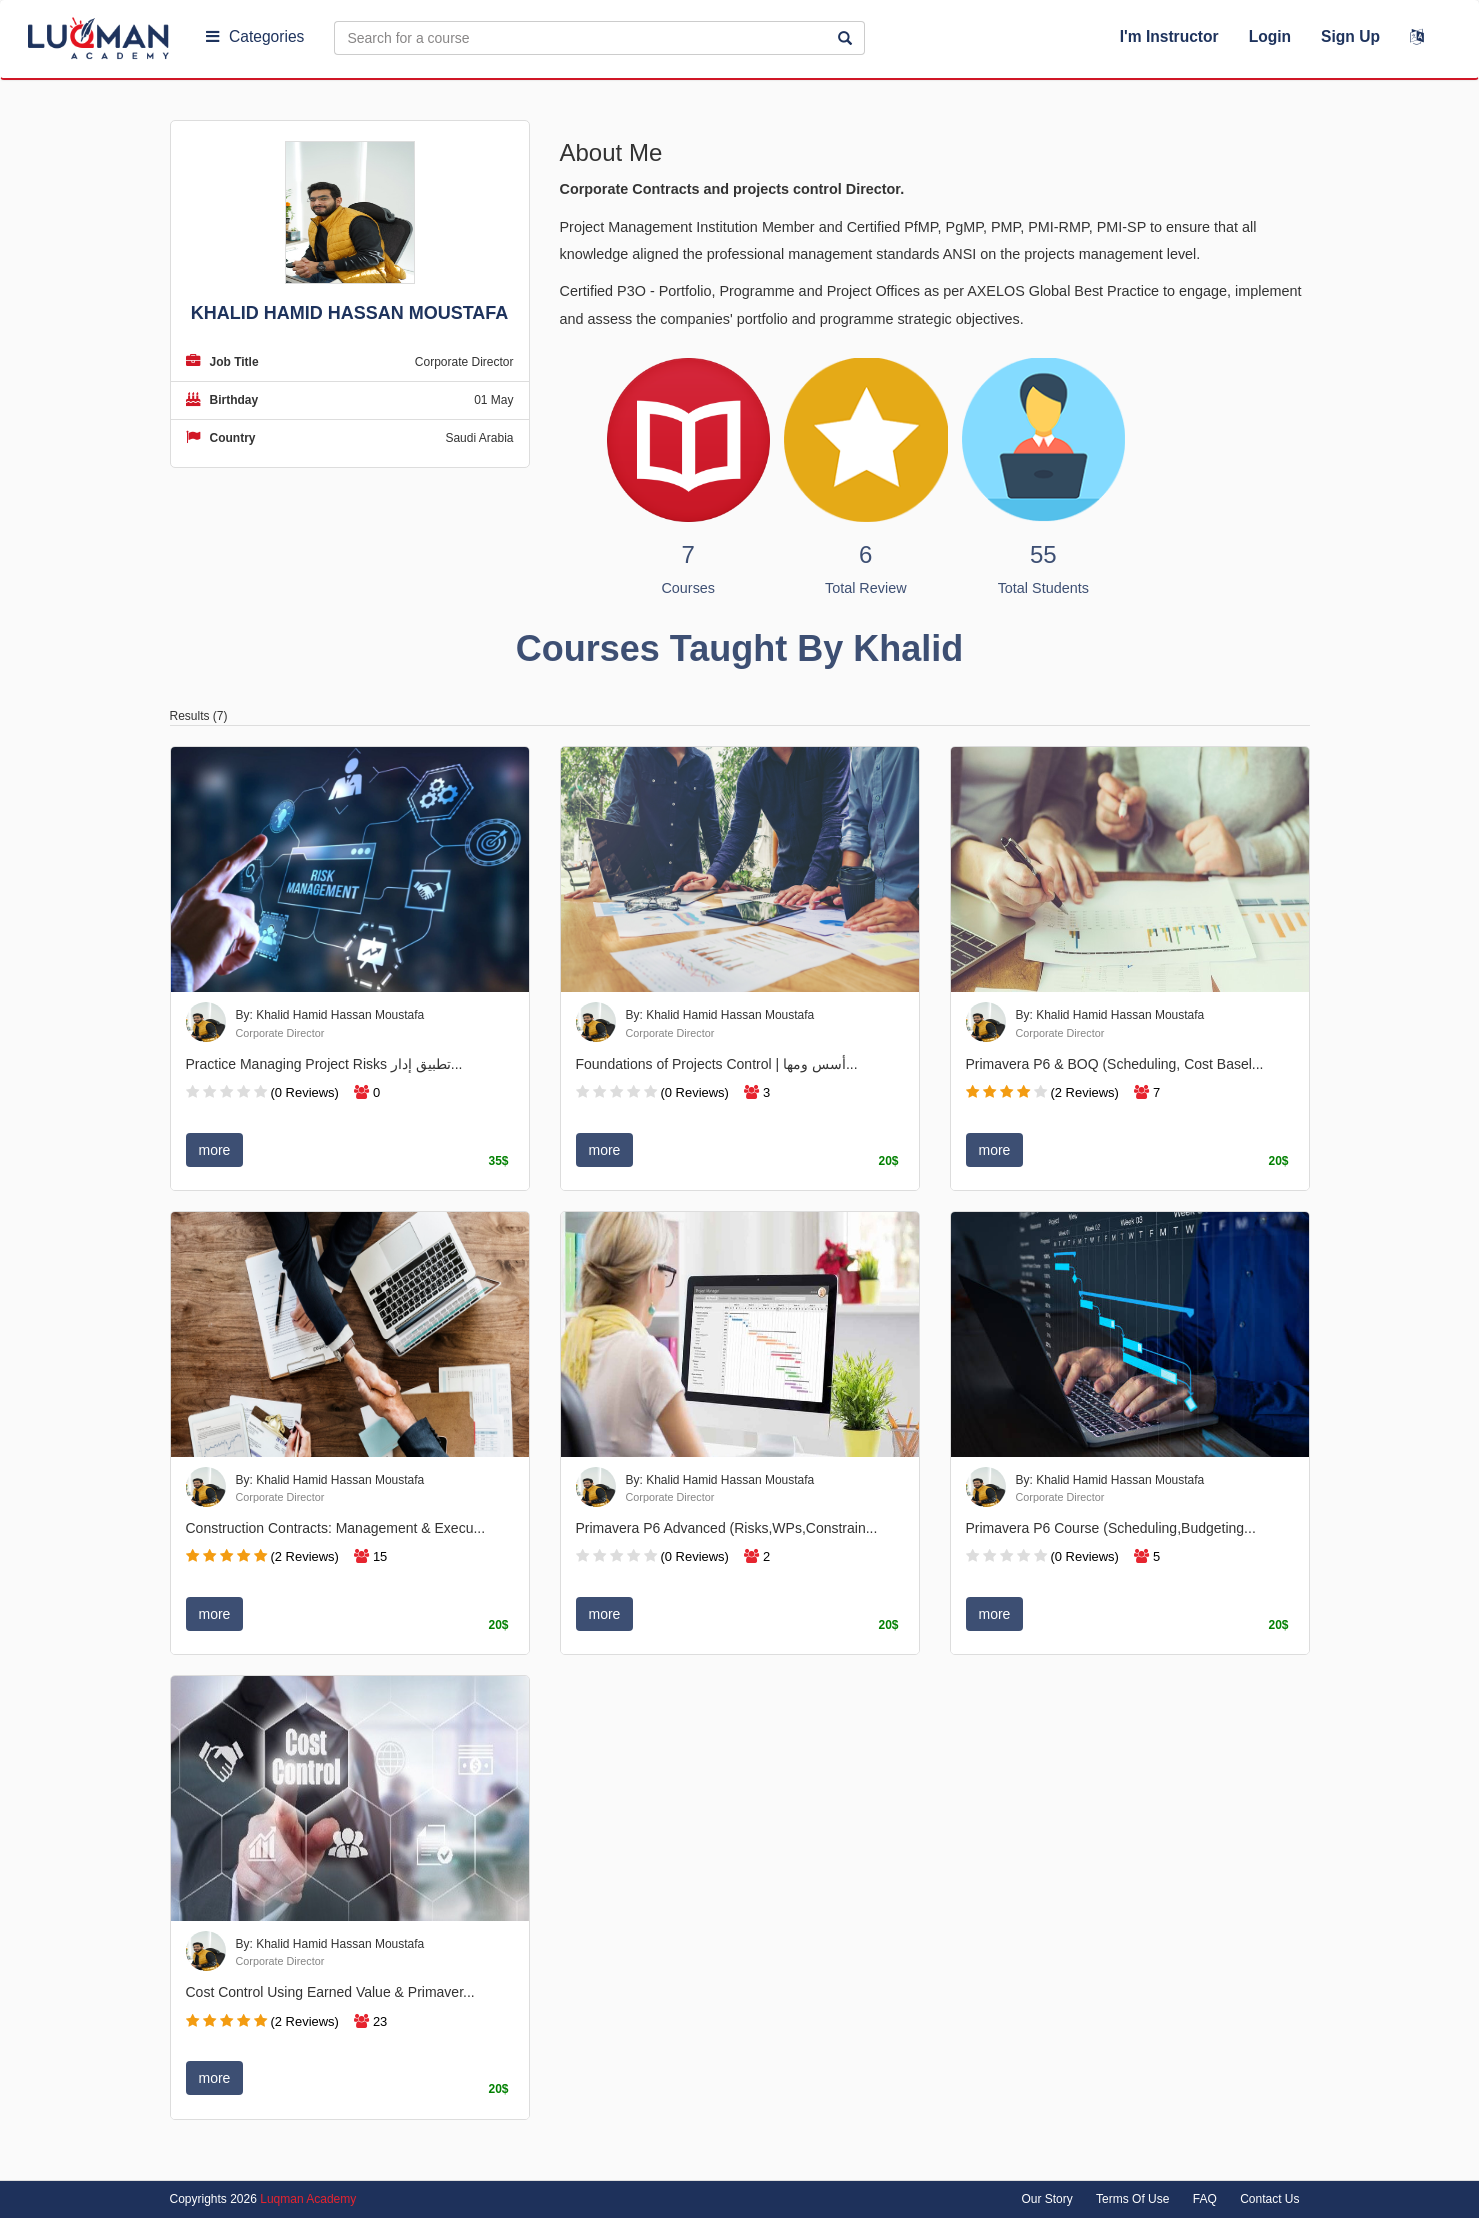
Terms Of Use (1132, 2199)
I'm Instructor (1169, 36)
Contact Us (1269, 2199)
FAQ (1205, 2199)
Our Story (1046, 2199)
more (215, 1150)
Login (1270, 36)
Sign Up (1350, 36)
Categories (255, 36)
